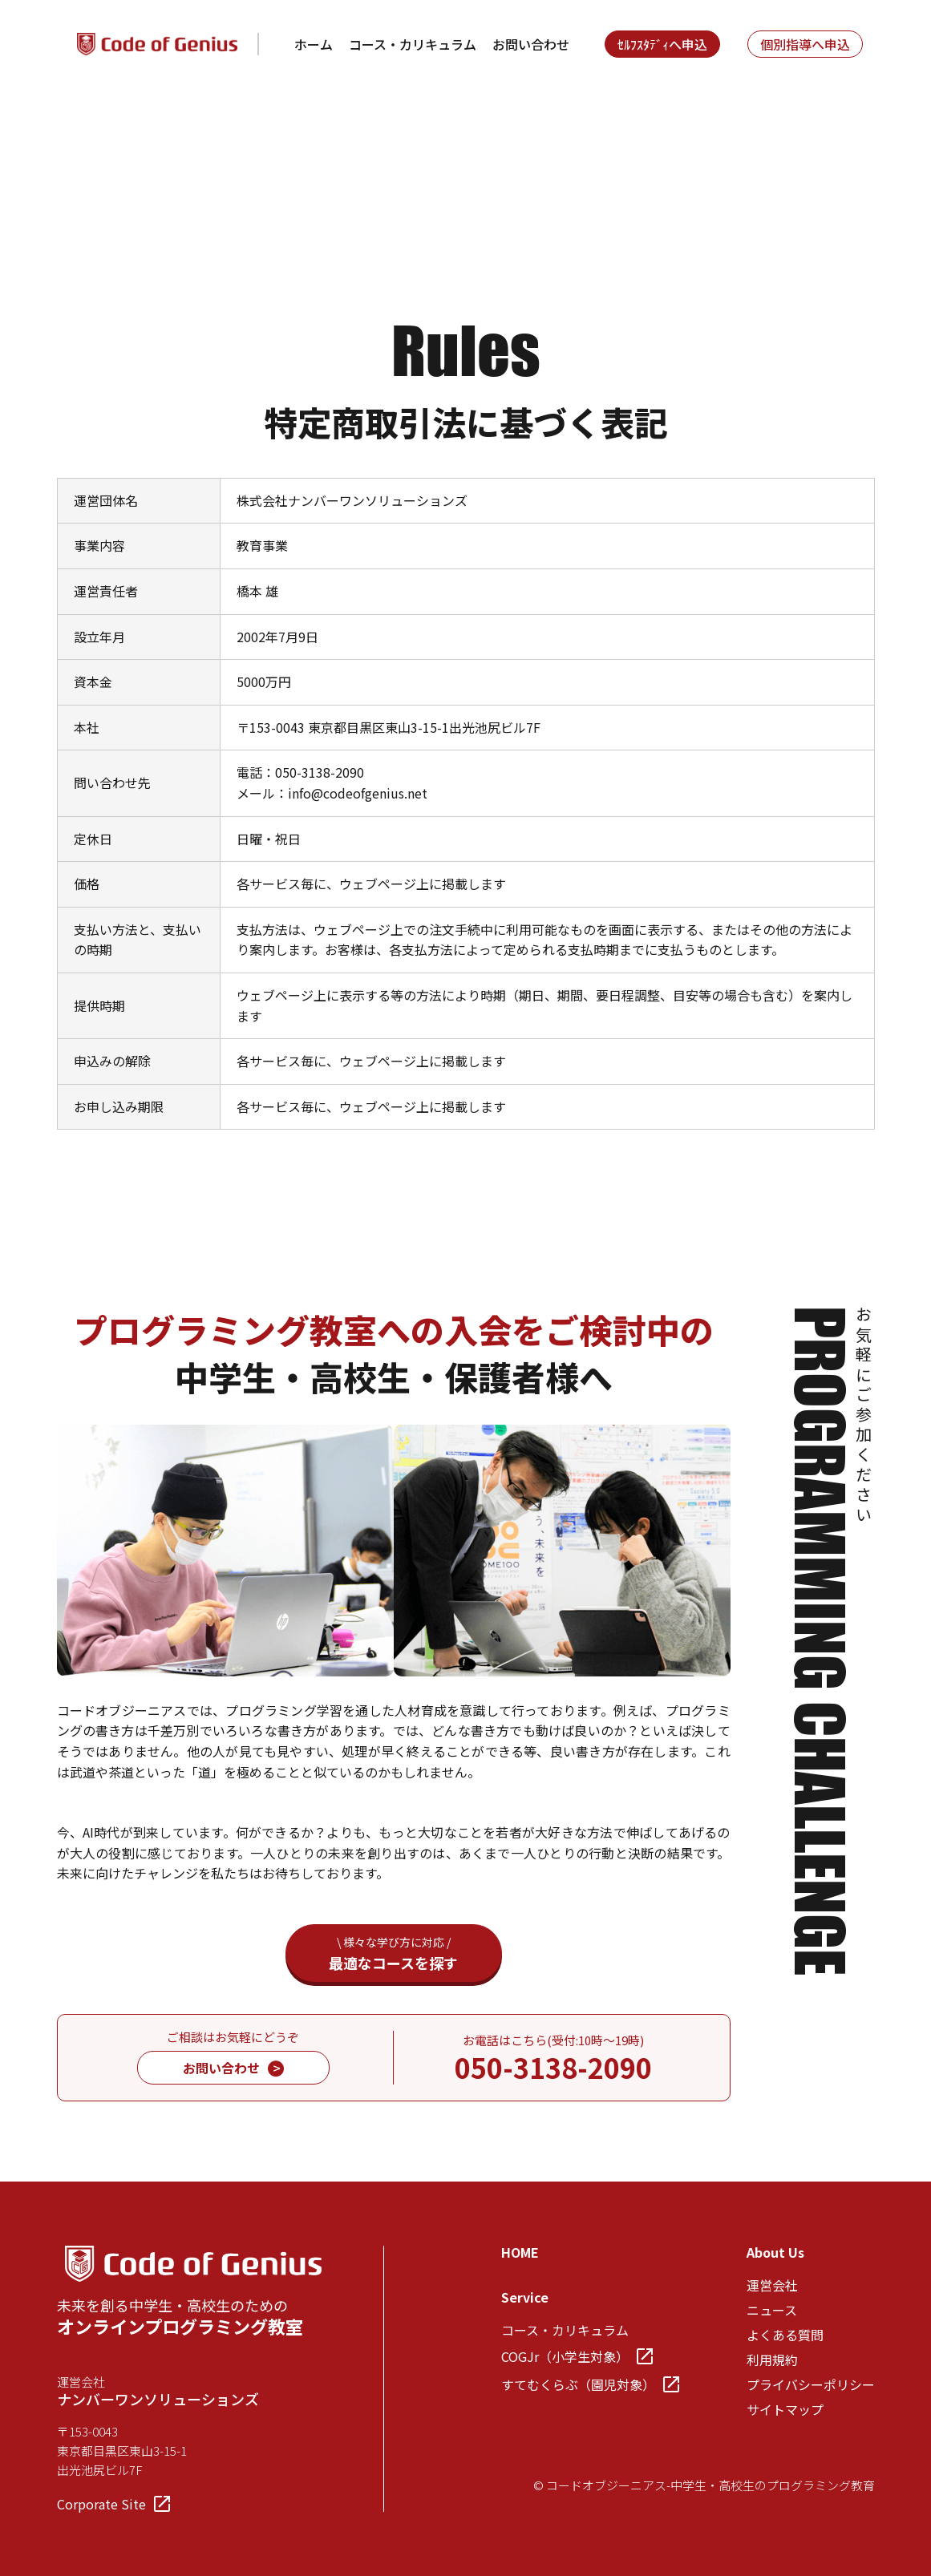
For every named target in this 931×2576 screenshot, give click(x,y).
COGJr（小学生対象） (577, 2356)
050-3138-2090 (553, 2067)
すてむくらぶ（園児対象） (590, 2384)
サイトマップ (785, 2409)
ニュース (772, 2309)
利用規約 (772, 2359)
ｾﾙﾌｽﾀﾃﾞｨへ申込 (662, 44)
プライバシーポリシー (811, 2384)
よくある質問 (785, 2334)
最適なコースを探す (393, 1953)
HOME (520, 2252)
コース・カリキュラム (412, 44)
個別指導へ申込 (805, 44)
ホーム (313, 44)
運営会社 (772, 2285)
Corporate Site (113, 2504)
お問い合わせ (530, 44)
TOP (70, 126)
